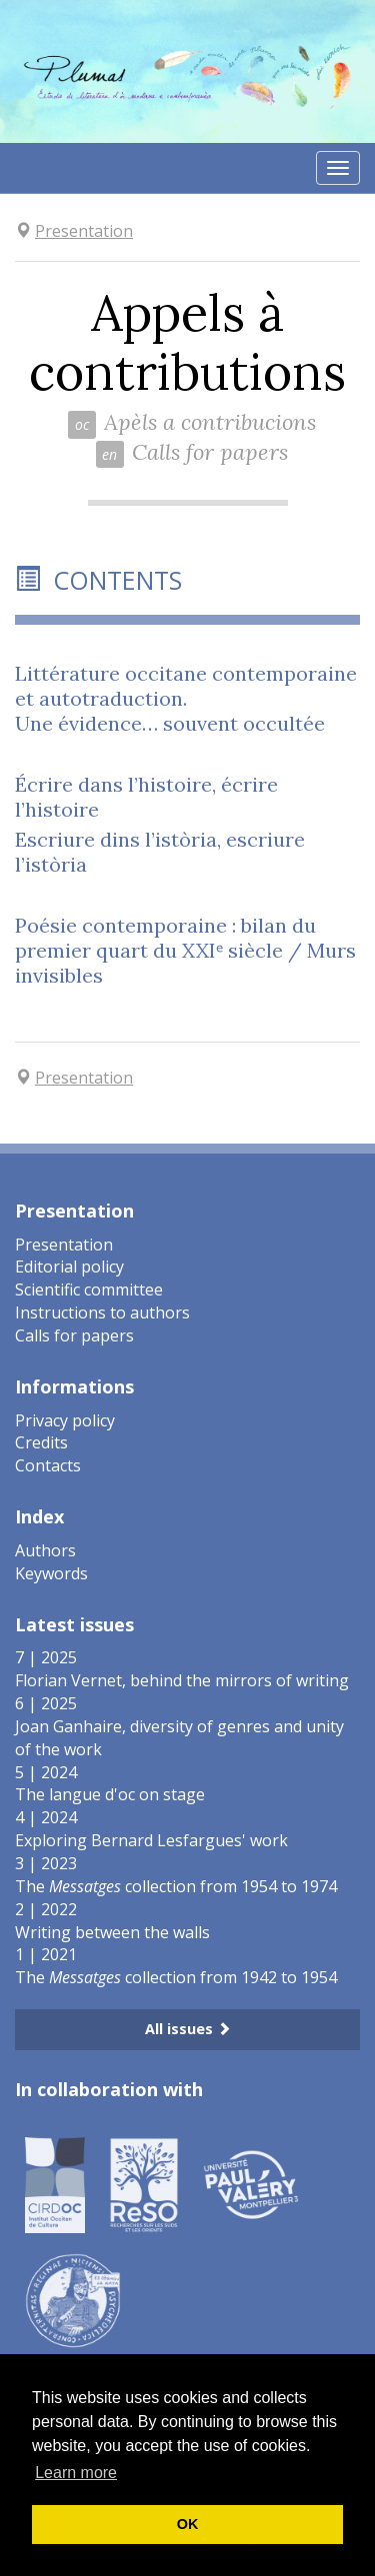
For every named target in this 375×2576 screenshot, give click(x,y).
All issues (188, 2028)
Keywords (51, 1573)
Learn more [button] (76, 2472)
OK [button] (188, 2524)
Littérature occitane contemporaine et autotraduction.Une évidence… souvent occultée (186, 698)
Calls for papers (74, 1335)
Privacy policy (65, 1420)
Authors (45, 1550)
